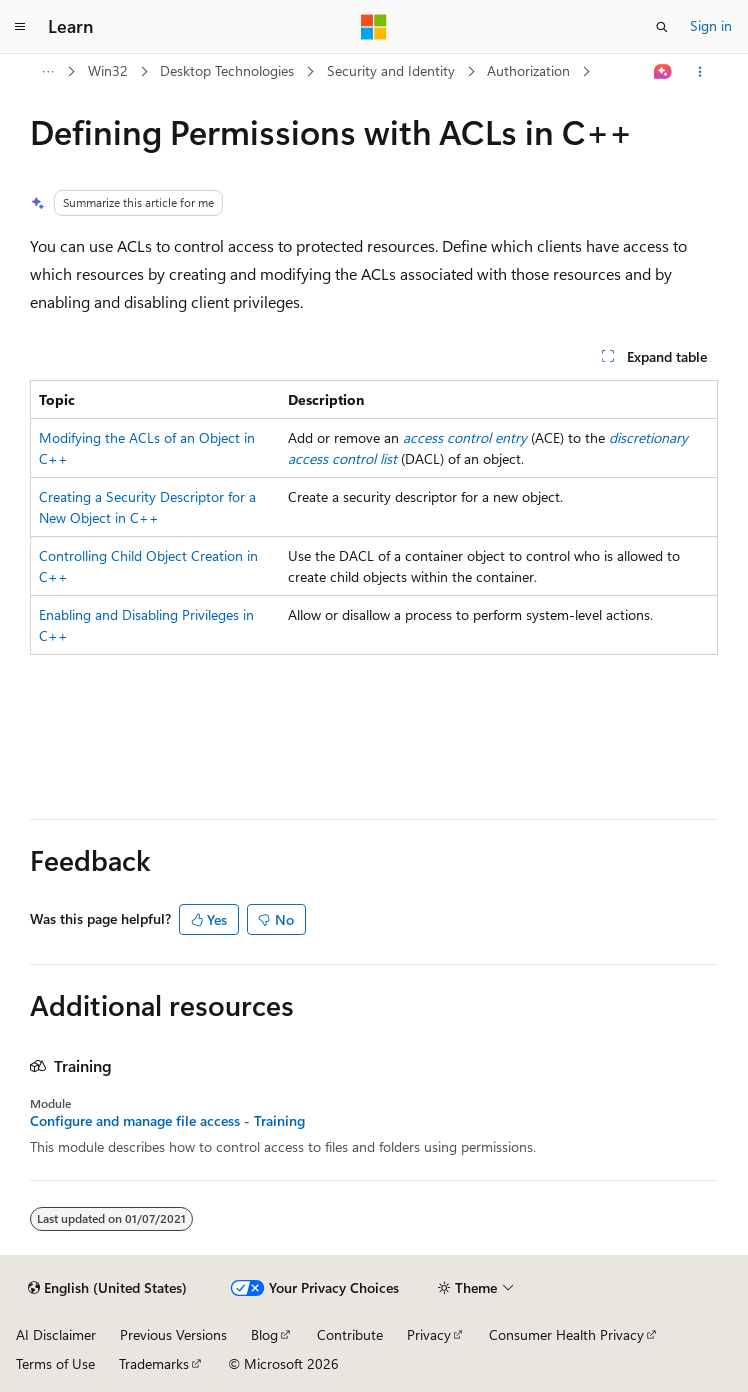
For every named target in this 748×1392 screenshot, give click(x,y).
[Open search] (662, 27)
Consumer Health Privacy (566, 1334)
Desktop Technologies (227, 70)
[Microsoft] (374, 27)
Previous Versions (173, 1334)
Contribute (350, 1334)
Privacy (429, 1334)
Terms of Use (55, 1363)
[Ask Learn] (663, 72)
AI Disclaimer (56, 1334)
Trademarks (154, 1363)
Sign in (711, 25)
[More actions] (700, 72)
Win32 (108, 70)
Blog (264, 1334)
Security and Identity (391, 70)
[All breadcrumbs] (47, 72)
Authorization (528, 70)
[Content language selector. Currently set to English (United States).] (107, 1288)
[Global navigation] (20, 27)
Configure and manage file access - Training (167, 1121)
